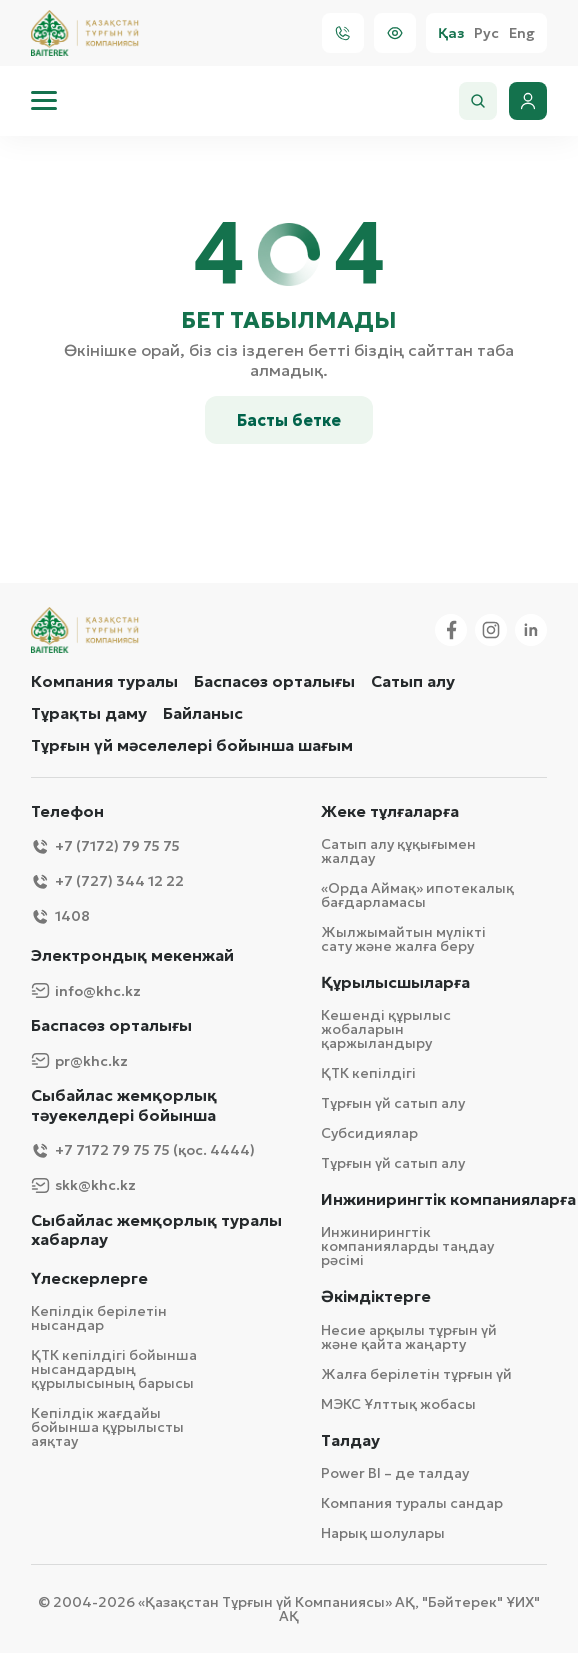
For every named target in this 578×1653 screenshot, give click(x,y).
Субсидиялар (369, 1133)
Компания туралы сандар (412, 1503)
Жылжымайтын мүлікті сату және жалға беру (403, 939)
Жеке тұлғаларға (390, 811)
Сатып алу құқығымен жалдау (398, 851)
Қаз (451, 33)
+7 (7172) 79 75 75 (105, 846)
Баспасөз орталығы (274, 681)
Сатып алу (413, 681)
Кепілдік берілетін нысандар (99, 1318)
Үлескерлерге (89, 1278)
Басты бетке (289, 420)
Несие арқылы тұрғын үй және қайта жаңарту (409, 1337)
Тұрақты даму (89, 713)
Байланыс (203, 713)
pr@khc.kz (79, 1060)
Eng (522, 33)
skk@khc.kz (83, 1185)
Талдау (350, 1440)
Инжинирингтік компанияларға (448, 1199)
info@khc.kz (86, 990)
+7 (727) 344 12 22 (107, 881)
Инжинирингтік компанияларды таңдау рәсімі (407, 1246)
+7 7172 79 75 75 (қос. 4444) (143, 1150)
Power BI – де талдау (395, 1473)
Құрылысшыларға (395, 982)
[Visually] (395, 33)
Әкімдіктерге (376, 1296)
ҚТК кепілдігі (368, 1073)
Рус (486, 33)
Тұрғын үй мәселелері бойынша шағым (192, 745)
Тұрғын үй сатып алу (393, 1103)
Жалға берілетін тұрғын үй (416, 1374)
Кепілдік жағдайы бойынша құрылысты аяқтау (107, 1427)
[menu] (44, 101)
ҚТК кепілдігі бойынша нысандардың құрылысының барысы (114, 1369)
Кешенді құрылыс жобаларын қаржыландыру (386, 1029)
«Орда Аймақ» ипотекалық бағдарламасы (417, 895)
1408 (60, 916)
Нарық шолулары (383, 1533)
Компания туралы (104, 681)
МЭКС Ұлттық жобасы (398, 1404)
